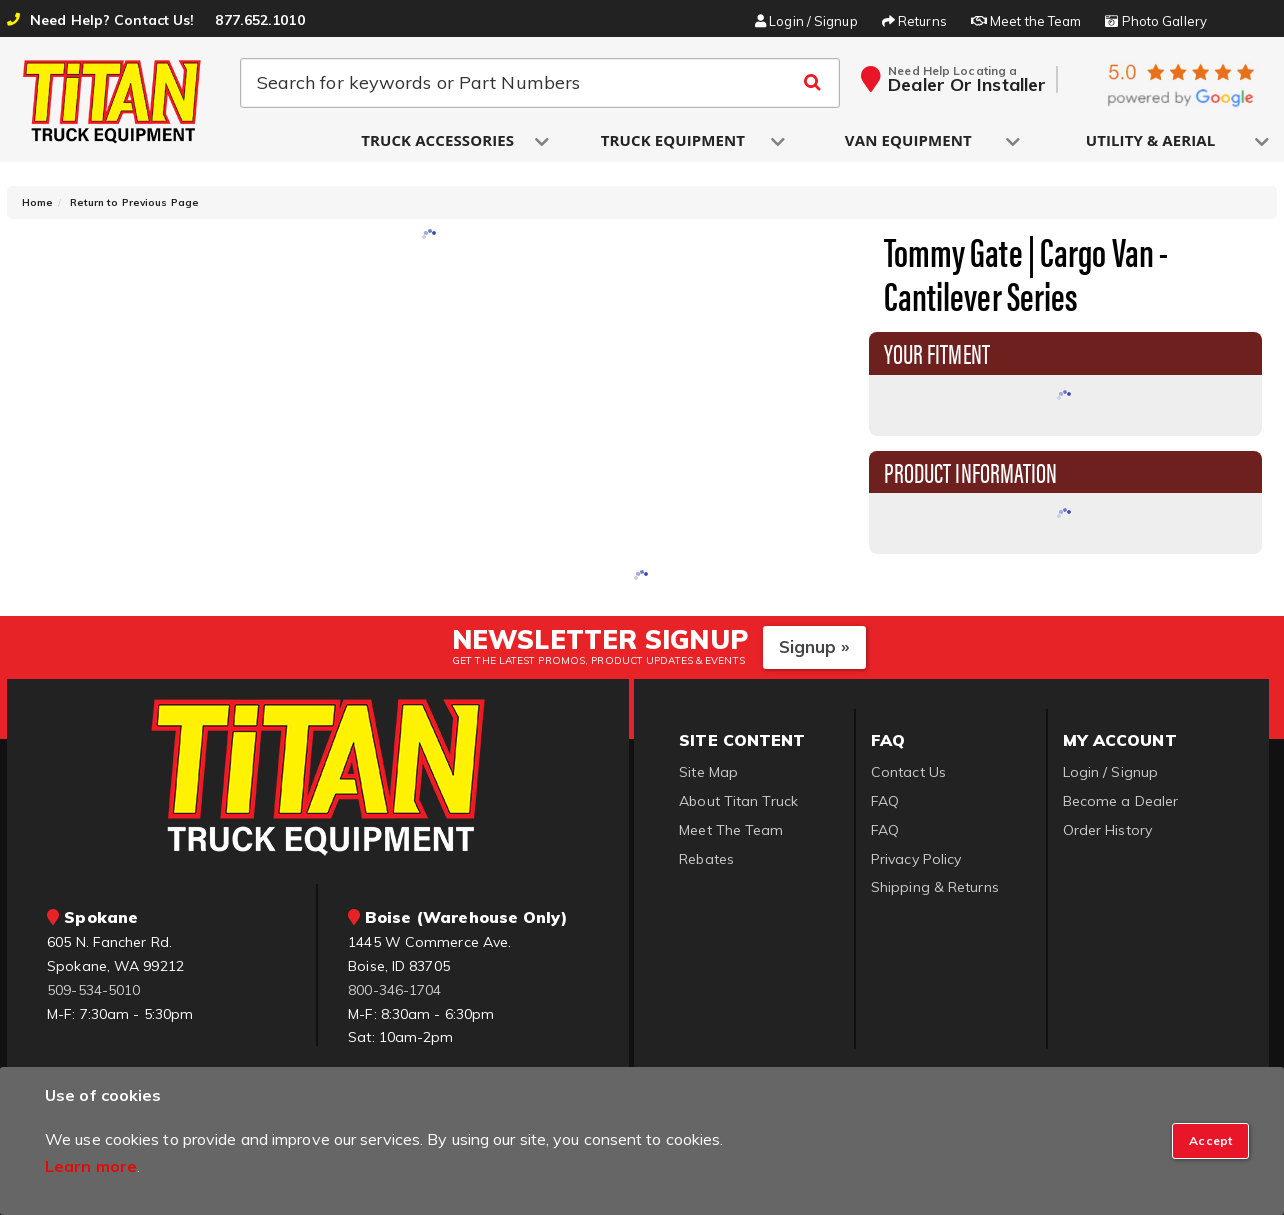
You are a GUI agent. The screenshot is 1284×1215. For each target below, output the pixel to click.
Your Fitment (937, 352)
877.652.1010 (259, 20)
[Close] (1210, 1141)
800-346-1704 (394, 990)
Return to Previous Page (134, 202)
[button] (439, 141)
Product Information (971, 471)
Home (37, 202)
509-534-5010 (93, 990)
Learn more (91, 1166)
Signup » (814, 646)
